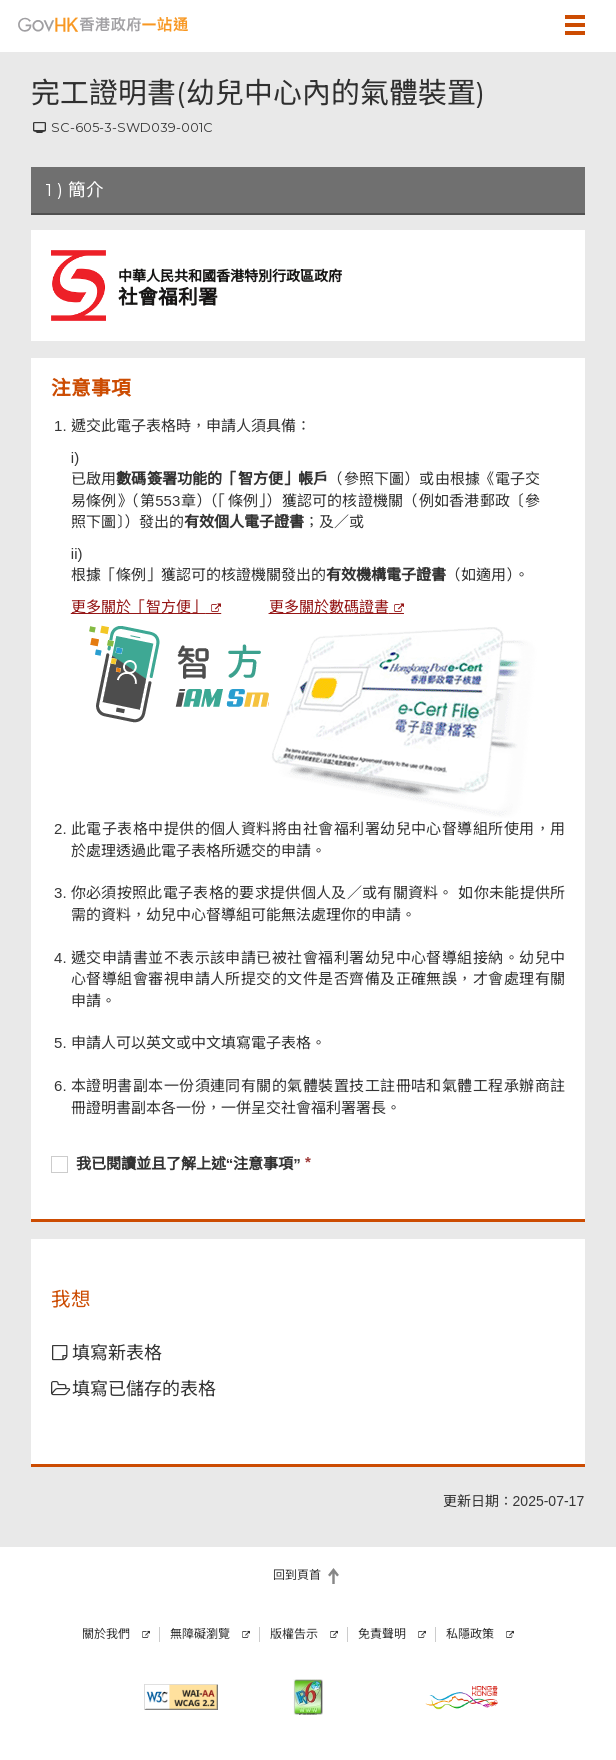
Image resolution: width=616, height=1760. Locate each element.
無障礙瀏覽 (200, 1634)
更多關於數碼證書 (329, 606)
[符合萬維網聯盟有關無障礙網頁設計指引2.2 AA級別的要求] (180, 1697)
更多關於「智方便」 (138, 606)
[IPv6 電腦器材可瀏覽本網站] (307, 1697)
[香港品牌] (462, 1697)
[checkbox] (308, 1166)
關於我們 (106, 1634)
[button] (525, 25)
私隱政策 (470, 1634)
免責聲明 (382, 1634)
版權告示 (294, 1634)
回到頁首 (297, 1575)
